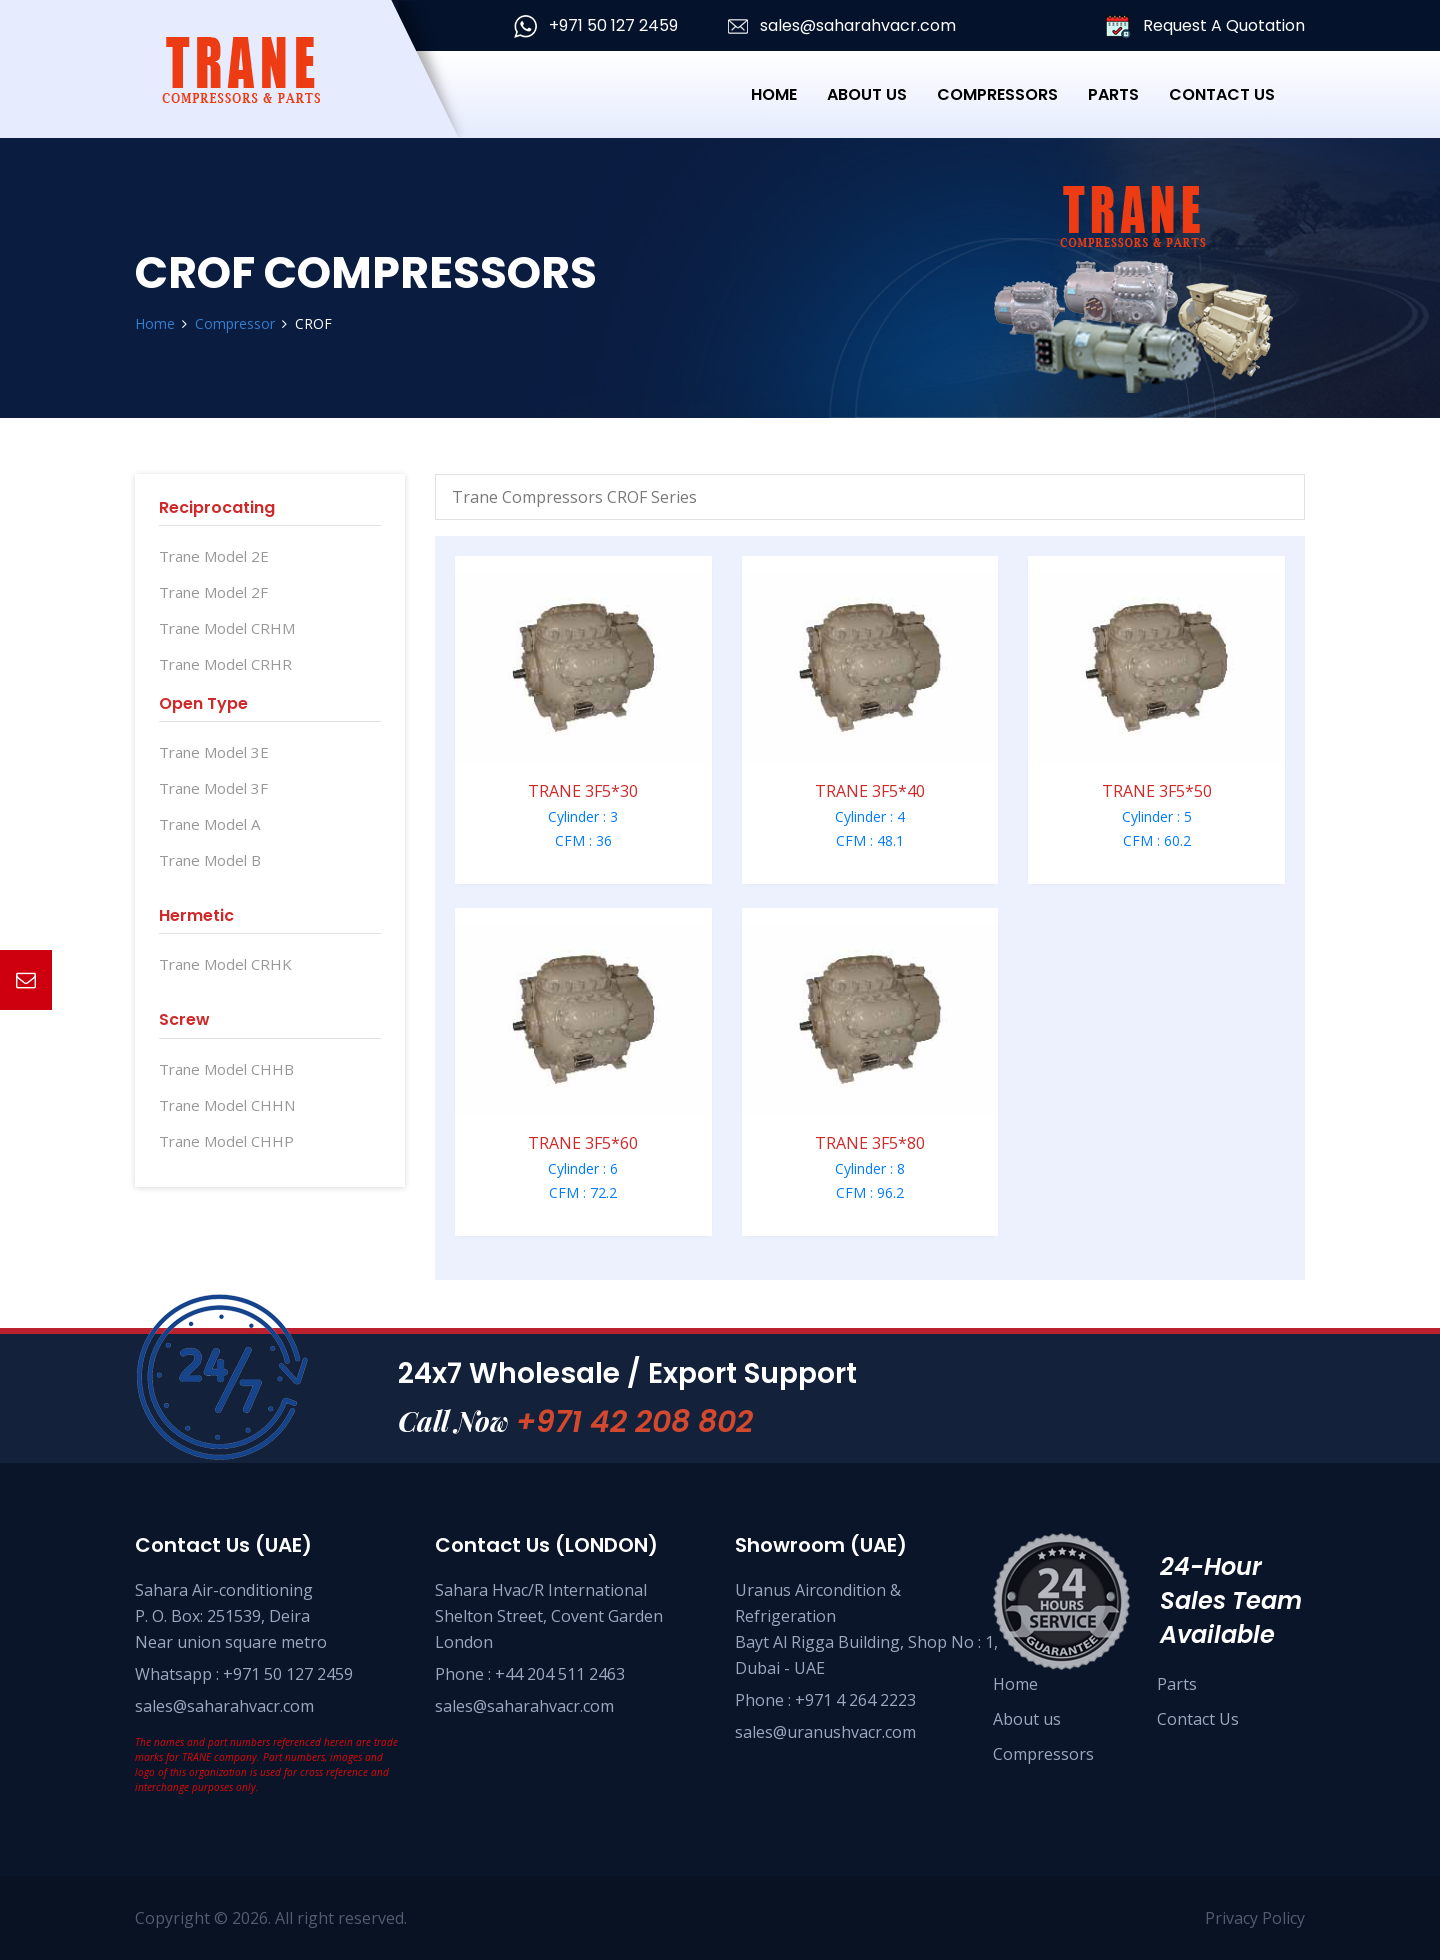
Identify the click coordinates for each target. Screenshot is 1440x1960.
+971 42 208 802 (634, 1422)
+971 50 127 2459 (596, 26)
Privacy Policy (1255, 1918)
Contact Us (1222, 94)
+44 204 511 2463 (560, 1674)
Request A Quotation (1205, 26)
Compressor (235, 323)
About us (1027, 1719)
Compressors (1043, 1754)
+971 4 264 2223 (855, 1700)
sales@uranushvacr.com (825, 1732)
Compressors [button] (997, 94)
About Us (867, 94)
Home (774, 94)
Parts (1113, 94)
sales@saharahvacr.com (842, 25)
